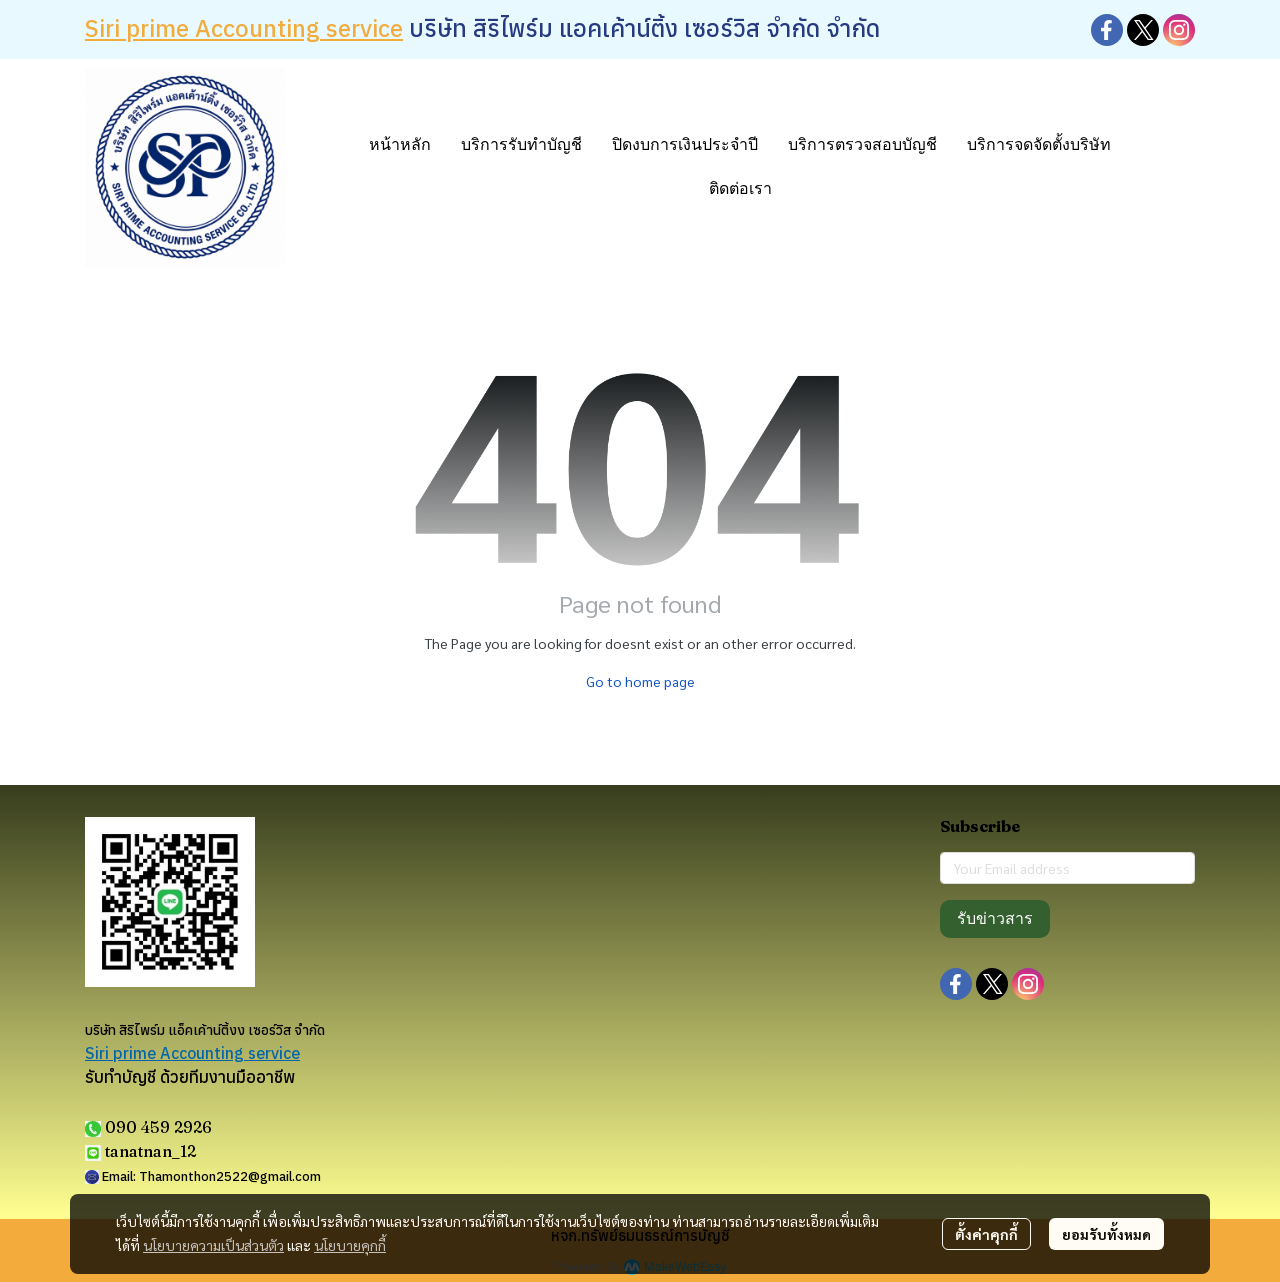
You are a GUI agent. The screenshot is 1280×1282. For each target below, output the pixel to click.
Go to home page (640, 681)
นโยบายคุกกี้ (350, 1245)
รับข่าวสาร (995, 918)
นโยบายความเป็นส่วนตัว (213, 1245)
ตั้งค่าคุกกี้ (986, 1234)
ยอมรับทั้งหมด (1106, 1234)
